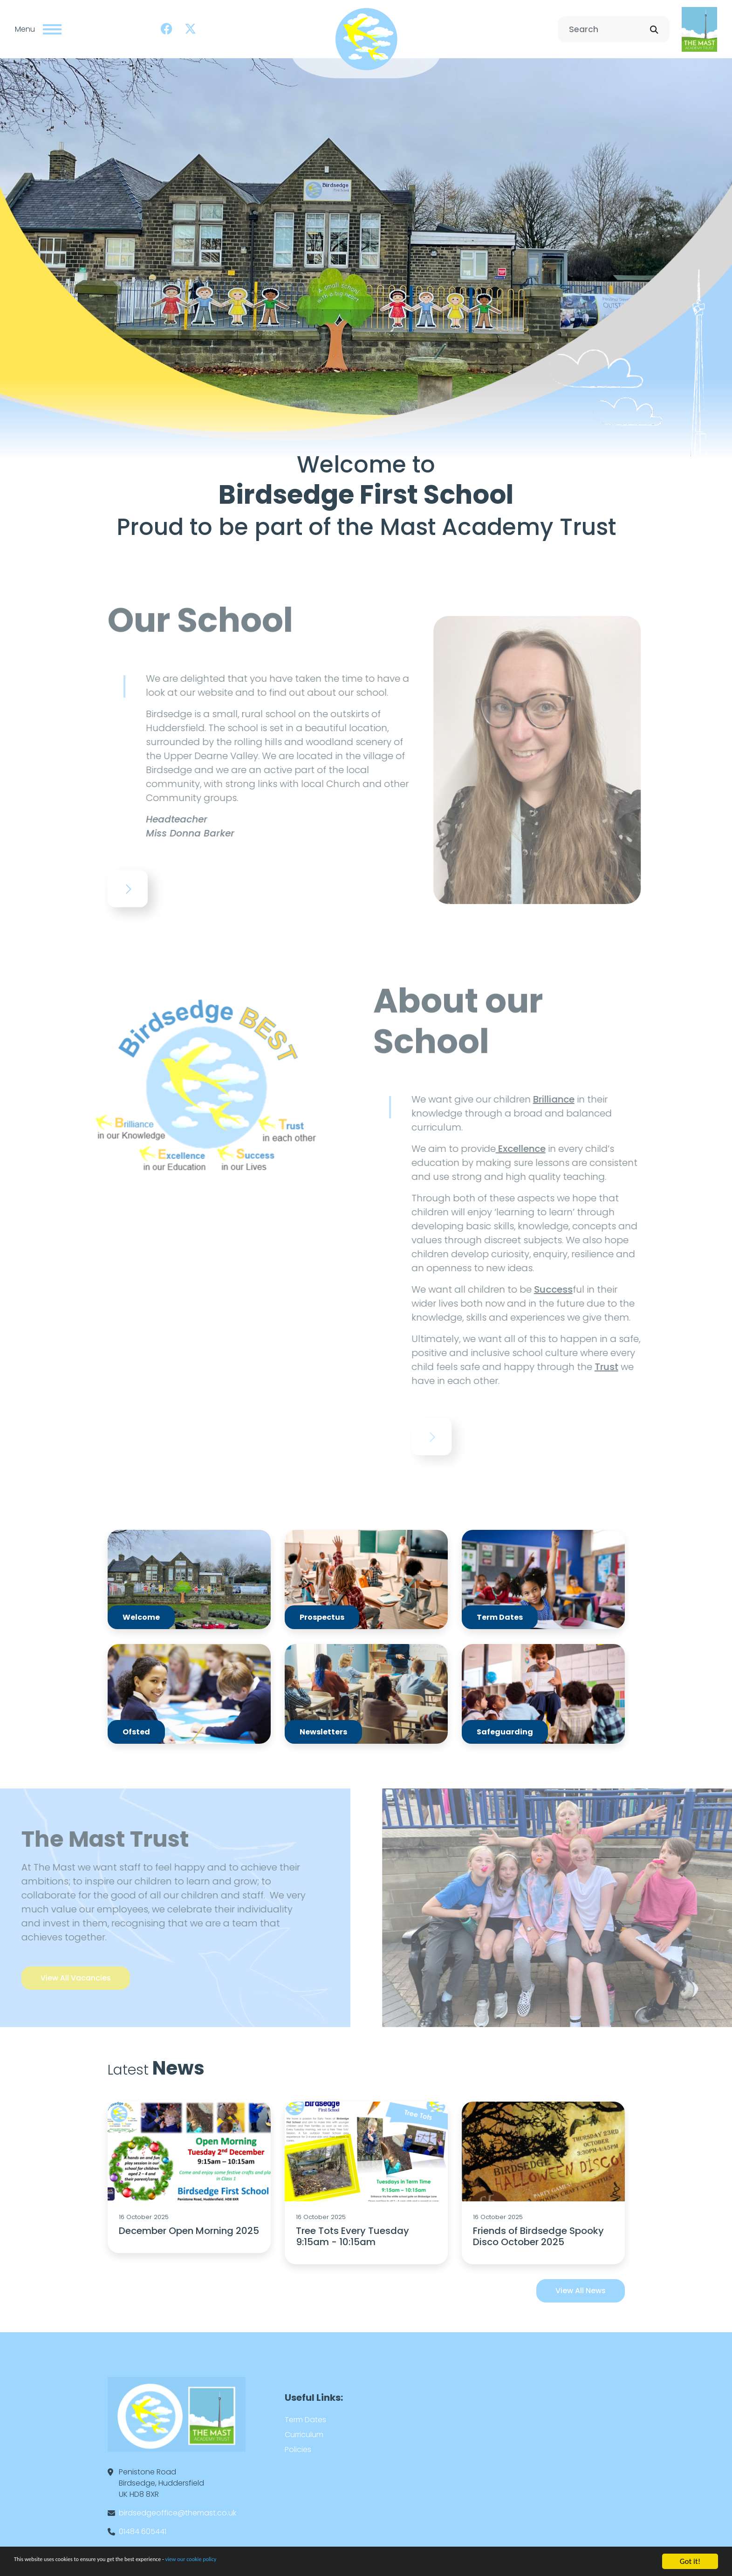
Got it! (690, 2561)
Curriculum (304, 2428)
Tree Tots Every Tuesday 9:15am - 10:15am (352, 2230)
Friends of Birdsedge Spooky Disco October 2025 (538, 2230)
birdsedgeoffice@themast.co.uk (177, 2506)
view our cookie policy (260, 2562)
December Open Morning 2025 (189, 2224)
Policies (298, 2443)
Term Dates (305, 2413)
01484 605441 (142, 2525)
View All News (580, 2284)
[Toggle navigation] (52, 26)
